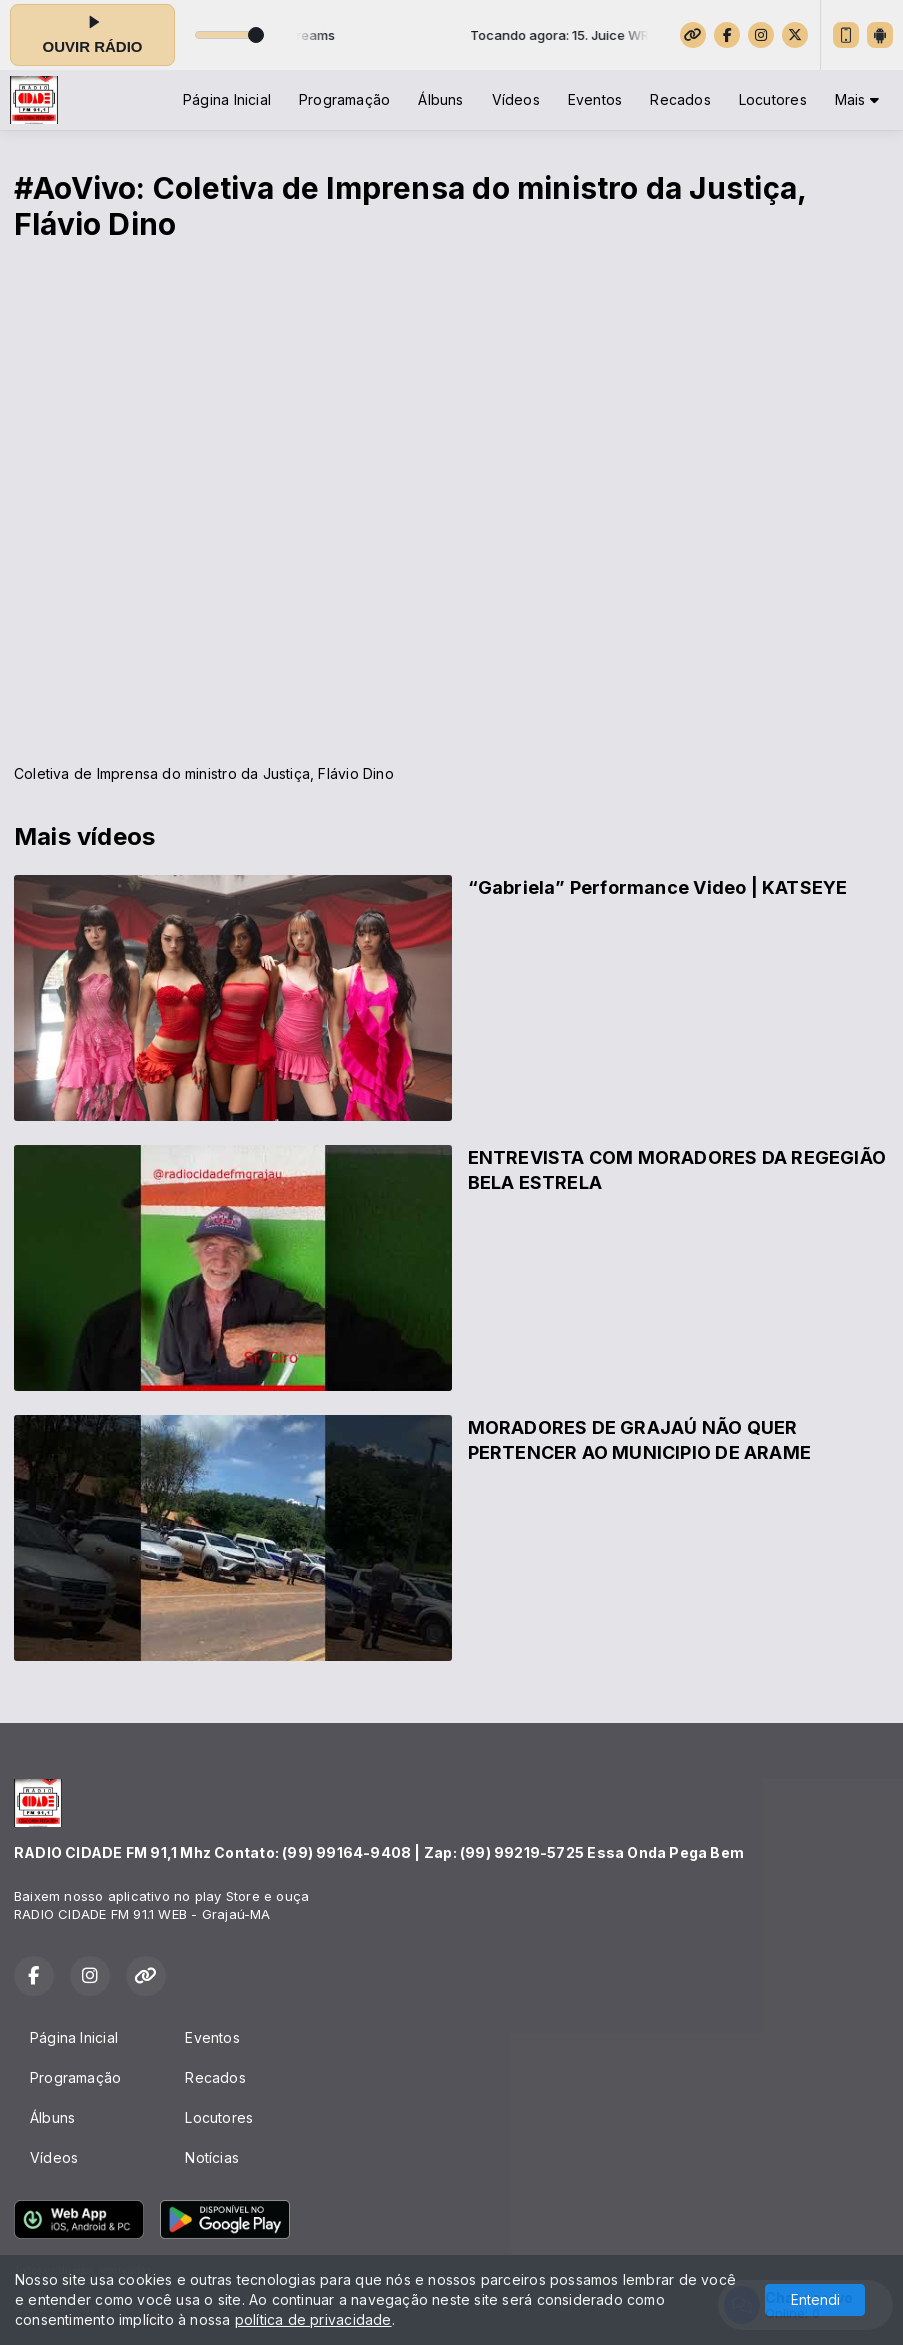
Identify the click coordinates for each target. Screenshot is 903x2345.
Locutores (773, 99)
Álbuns (440, 99)
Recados (680, 99)
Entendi (815, 2299)
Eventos (595, 99)
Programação (344, 99)
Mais (857, 99)
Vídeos (516, 99)
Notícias (212, 2157)
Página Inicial (227, 99)
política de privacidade (313, 2319)
